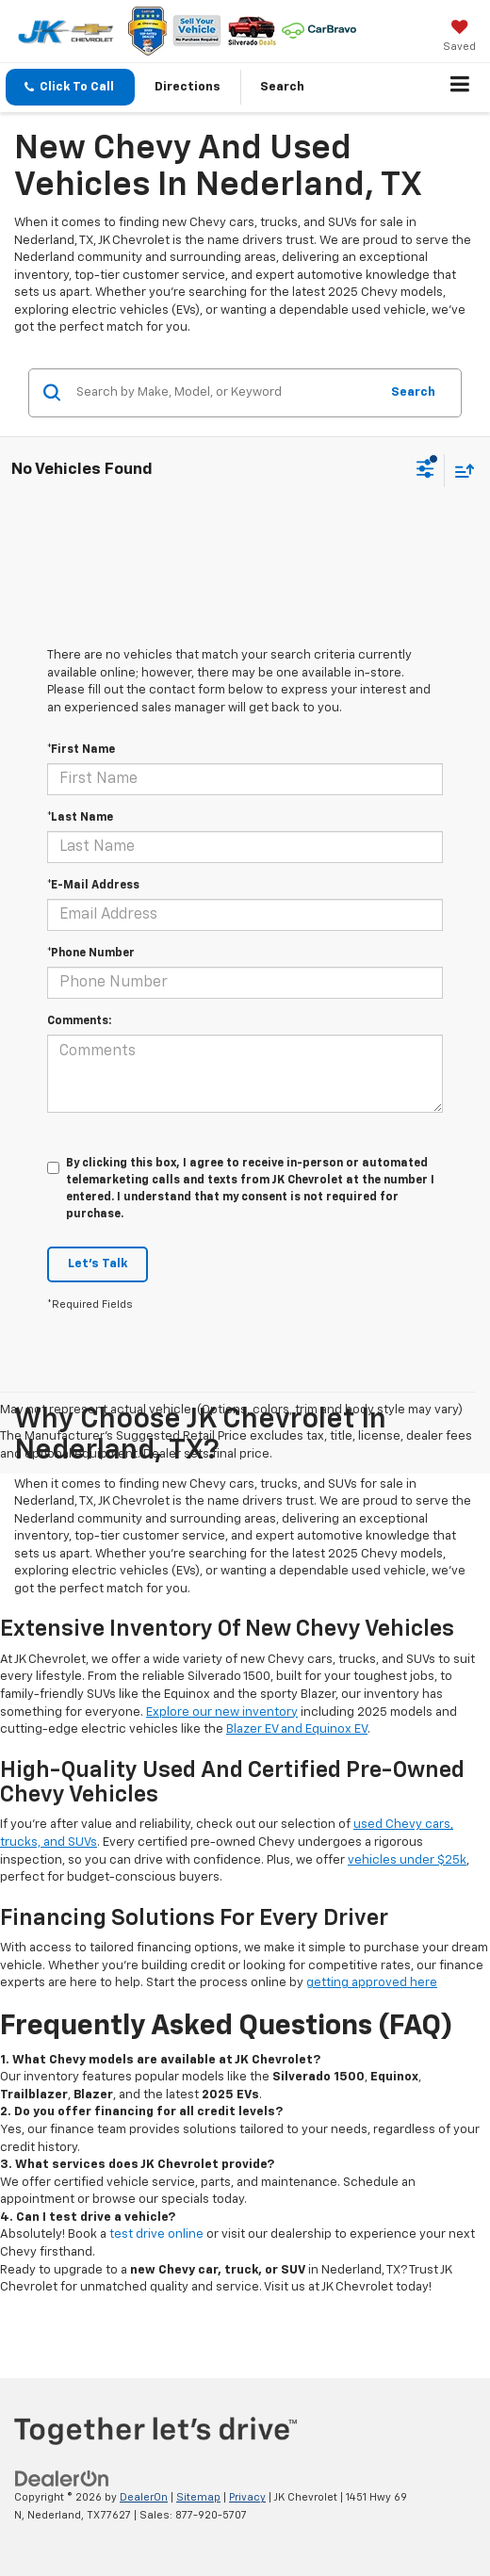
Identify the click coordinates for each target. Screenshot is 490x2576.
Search (413, 392)
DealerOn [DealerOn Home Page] (144, 2497)
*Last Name (80, 817)
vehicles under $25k (407, 1860)
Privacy (247, 2497)
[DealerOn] (62, 2479)
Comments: (79, 1021)
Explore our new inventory (222, 1712)
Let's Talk (97, 1264)
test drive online (156, 2234)
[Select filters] (425, 471)
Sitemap (198, 2497)
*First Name (81, 750)
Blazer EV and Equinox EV (297, 1729)
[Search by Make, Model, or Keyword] (224, 393)
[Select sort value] (460, 470)
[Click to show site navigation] (460, 87)
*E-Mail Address (93, 885)
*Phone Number (91, 953)
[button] (70, 87)
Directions (187, 87)
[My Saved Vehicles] (459, 38)
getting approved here (371, 1983)
